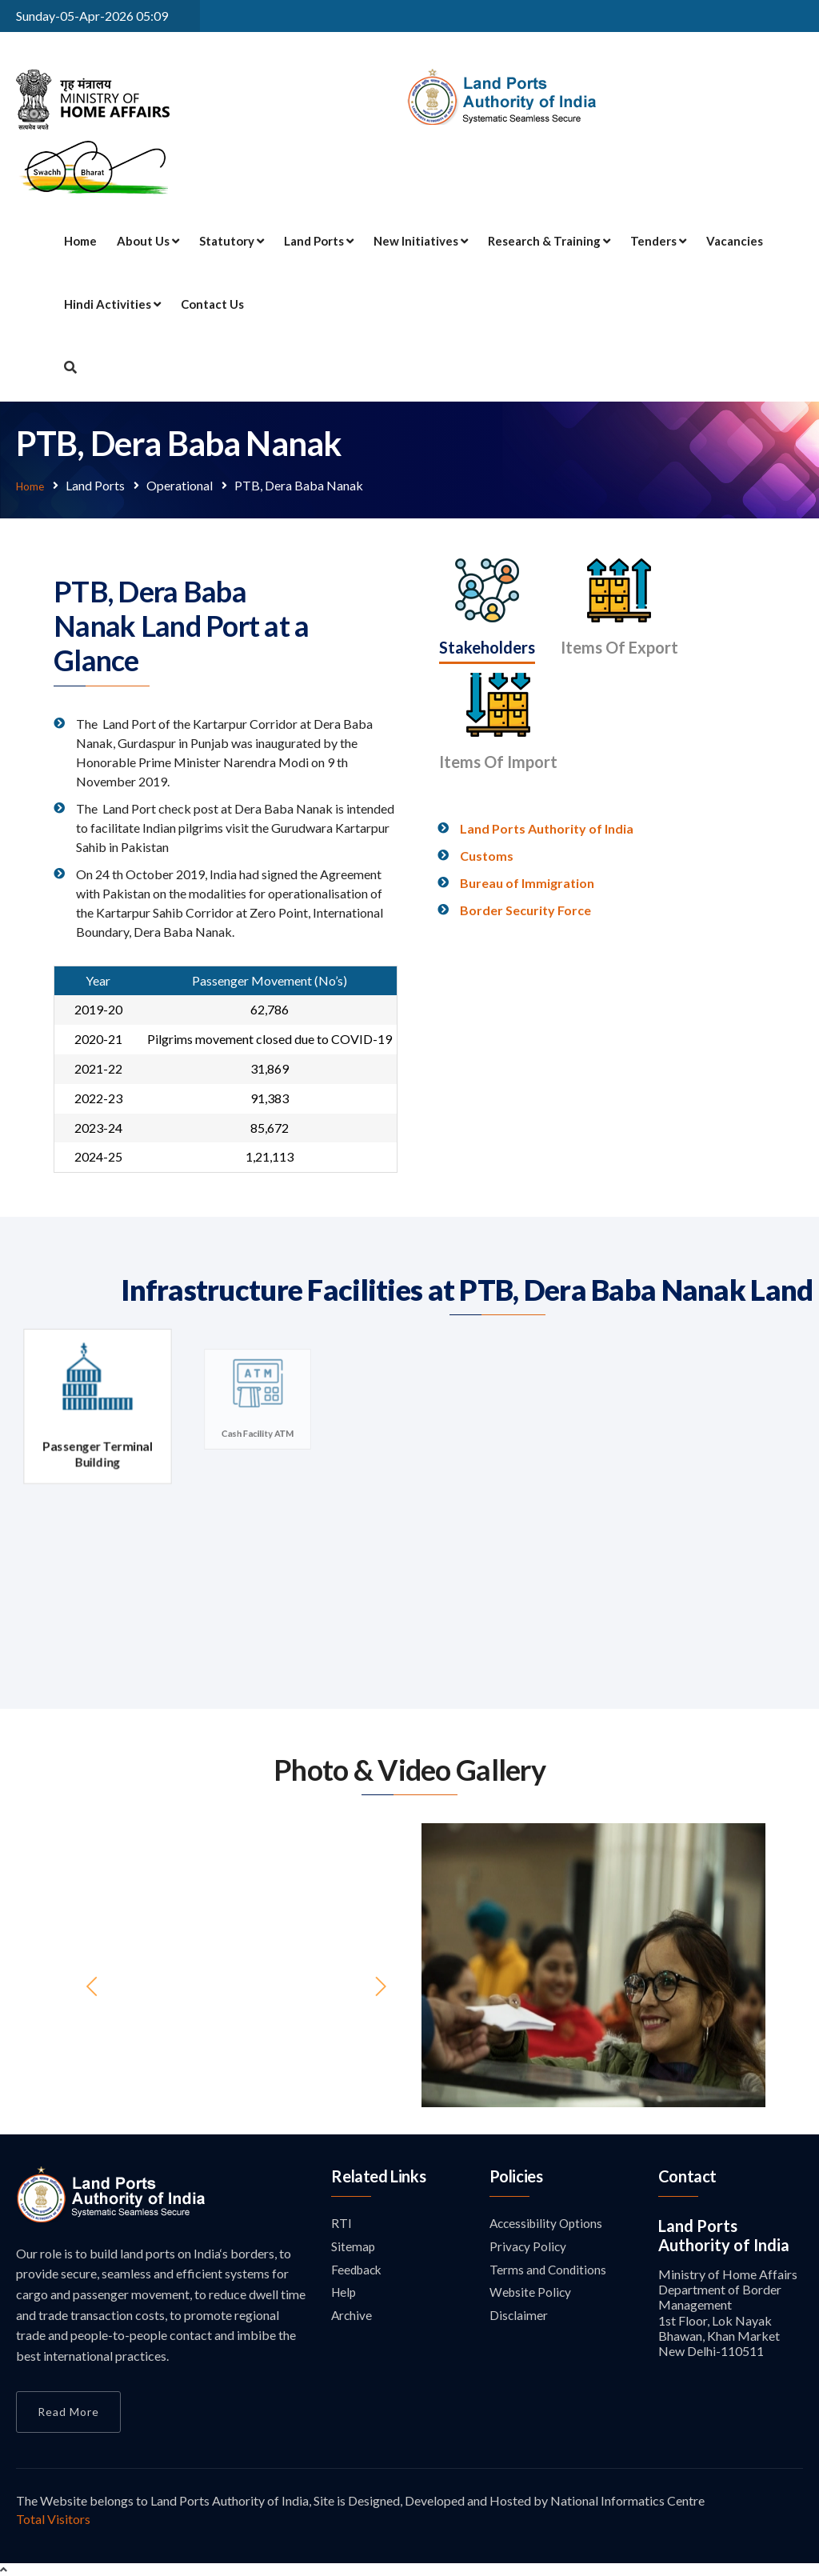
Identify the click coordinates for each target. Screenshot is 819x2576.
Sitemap (353, 2246)
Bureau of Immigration (527, 858)
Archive (352, 2318)
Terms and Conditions (549, 2270)
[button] (447, 1964)
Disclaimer (519, 2318)
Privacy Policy (528, 2246)
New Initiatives (421, 241)
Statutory (231, 241)
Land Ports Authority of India (546, 803)
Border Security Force (525, 885)
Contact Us (212, 304)
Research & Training (549, 241)
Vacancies (734, 241)
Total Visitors (53, 2518)
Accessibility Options (548, 2222)
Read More (68, 2411)
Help (344, 2294)
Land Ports (319, 241)
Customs (486, 830)
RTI (341, 2222)
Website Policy (531, 2294)
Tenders (658, 241)
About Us (148, 241)
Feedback (358, 2270)
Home (80, 241)
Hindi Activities (112, 304)
